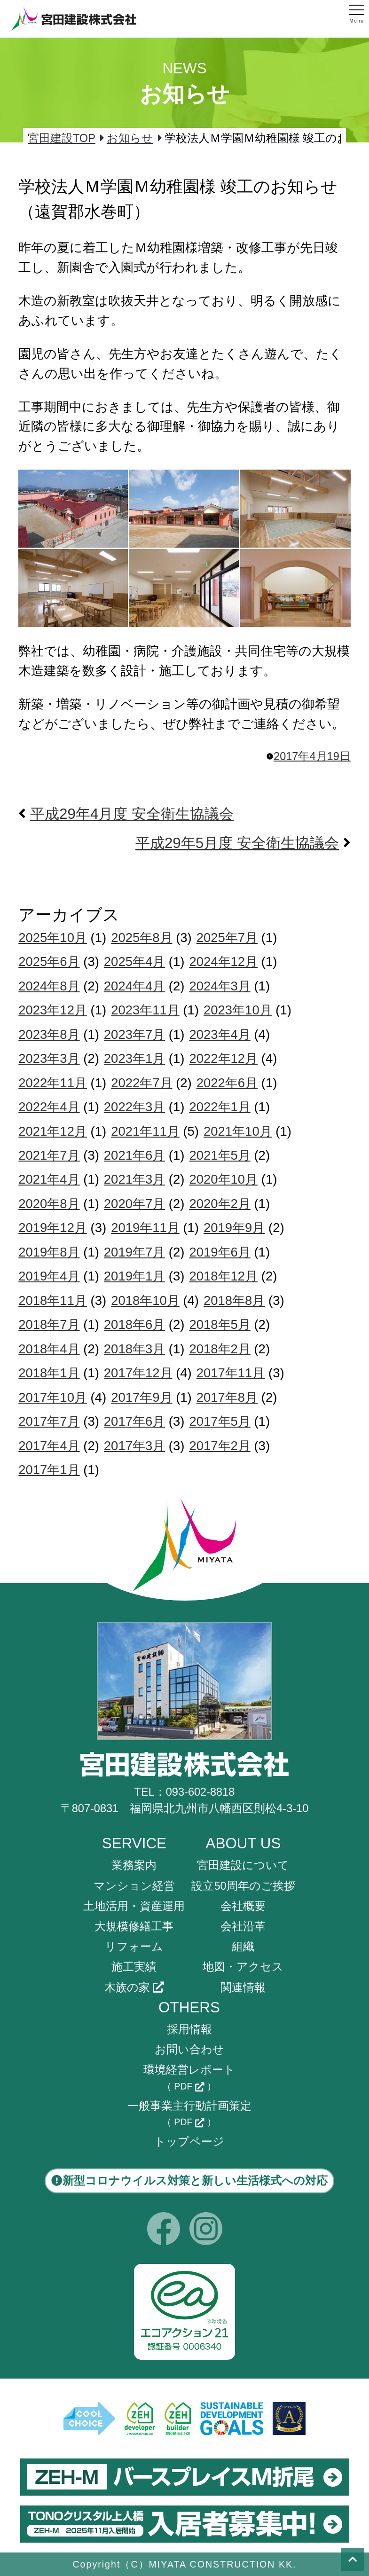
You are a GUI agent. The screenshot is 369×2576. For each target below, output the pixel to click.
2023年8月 (48, 1034)
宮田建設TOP (61, 138)
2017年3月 (134, 1445)
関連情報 (243, 1987)
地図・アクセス (243, 1967)
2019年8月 (48, 1252)
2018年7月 (48, 1324)
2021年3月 (134, 1179)
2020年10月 (223, 1179)
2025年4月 (134, 961)
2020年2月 (219, 1203)
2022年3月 (134, 1107)
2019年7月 (134, 1252)
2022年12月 (223, 1058)
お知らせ (130, 138)
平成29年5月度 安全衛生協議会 (237, 843)
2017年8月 (227, 1397)
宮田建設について (243, 1865)
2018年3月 (134, 1349)
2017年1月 (48, 1469)
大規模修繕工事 (133, 1926)
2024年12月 (223, 961)
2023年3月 (48, 1058)
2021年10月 (238, 1131)
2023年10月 (238, 1010)
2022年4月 (48, 1107)
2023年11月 (145, 1010)
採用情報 (189, 2029)
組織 (243, 1946)
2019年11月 (145, 1227)
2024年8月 (48, 986)
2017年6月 (134, 1421)
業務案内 (134, 1865)
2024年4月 (134, 986)
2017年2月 (219, 1445)
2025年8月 (141, 937)
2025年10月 (52, 937)
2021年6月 (134, 1155)
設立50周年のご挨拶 (243, 1886)
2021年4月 (48, 1179)
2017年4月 (48, 1445)
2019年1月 (134, 1276)
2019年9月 (234, 1227)
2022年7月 (141, 1083)
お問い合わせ (189, 2049)
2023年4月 (219, 1034)
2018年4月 (48, 1349)
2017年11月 (230, 1373)
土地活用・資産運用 (134, 1906)
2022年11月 (52, 1083)
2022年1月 (219, 1107)
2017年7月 (48, 1421)
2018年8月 (234, 1300)
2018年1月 (48, 1373)
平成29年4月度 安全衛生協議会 (132, 814)
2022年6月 (227, 1083)
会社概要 (243, 1906)
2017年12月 (138, 1373)
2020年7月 (134, 1203)
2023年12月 (52, 1010)
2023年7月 (134, 1034)
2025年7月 (227, 937)
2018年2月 (219, 1349)
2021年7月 (48, 1155)
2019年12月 (52, 1227)
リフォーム (134, 1946)
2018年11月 (52, 1300)
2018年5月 (219, 1324)
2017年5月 (219, 1421)
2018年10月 (145, 1300)
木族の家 (134, 1987)
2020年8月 (48, 1203)
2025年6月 (48, 961)
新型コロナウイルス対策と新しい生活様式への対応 (189, 2181)
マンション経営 (134, 1886)
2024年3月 (219, 986)
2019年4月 (48, 1276)
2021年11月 (145, 1131)
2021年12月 (52, 1131)
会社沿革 (243, 1926)
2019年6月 (219, 1252)
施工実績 (134, 1967)
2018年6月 (134, 1324)
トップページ (189, 2142)
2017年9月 (141, 1397)
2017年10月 (52, 1397)
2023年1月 (134, 1058)
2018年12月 (223, 1276)
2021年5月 (219, 1155)
